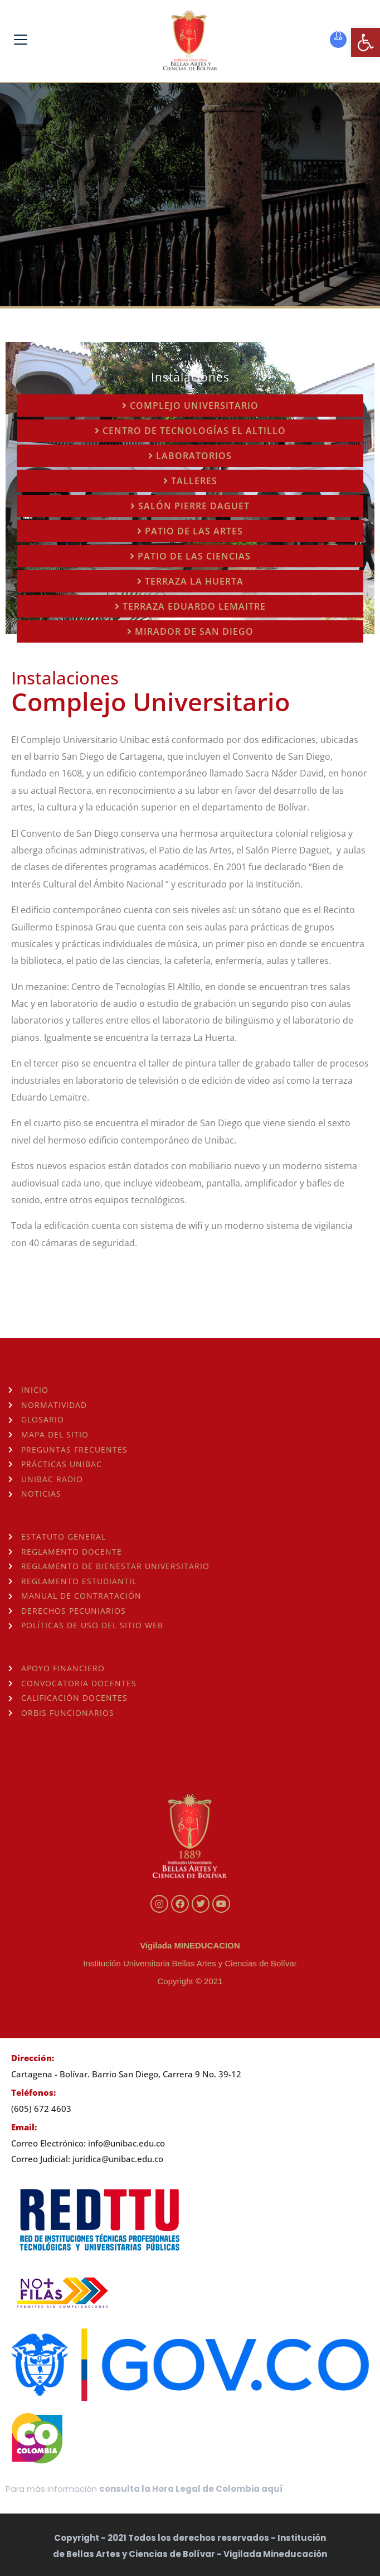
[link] (365, 42)
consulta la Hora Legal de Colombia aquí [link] (191, 2489)
